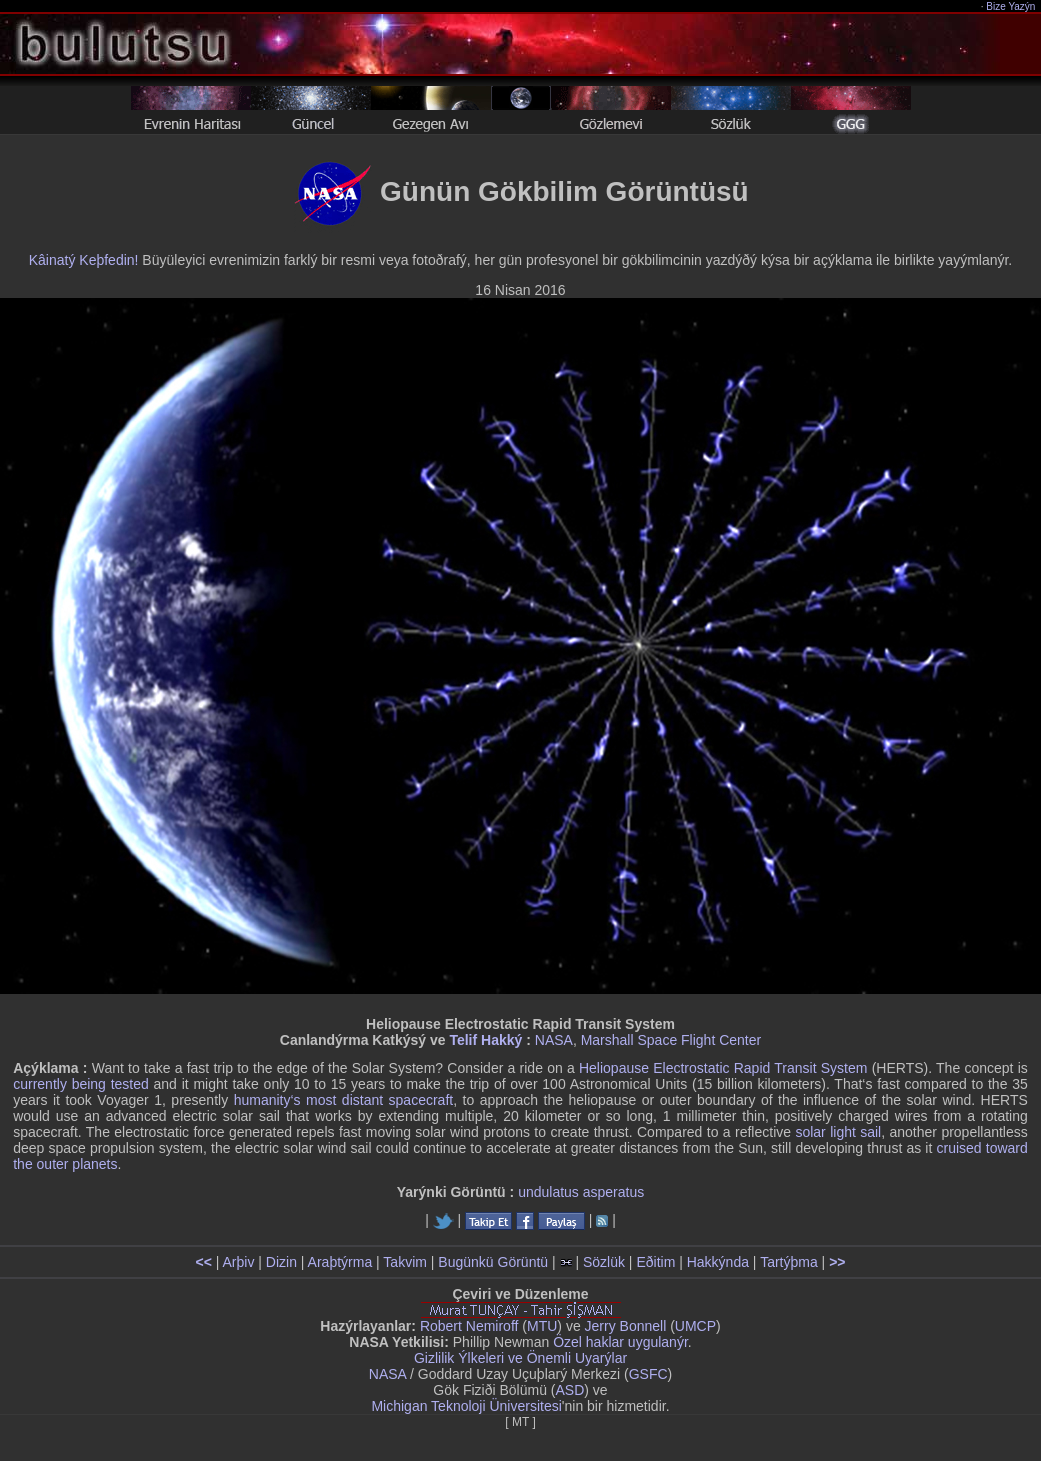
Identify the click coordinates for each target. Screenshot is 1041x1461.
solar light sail (838, 1132)
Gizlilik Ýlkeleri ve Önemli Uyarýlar (520, 1358)
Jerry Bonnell (626, 1326)
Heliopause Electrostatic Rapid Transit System (723, 1068)
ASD (570, 1390)
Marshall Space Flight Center (671, 1040)
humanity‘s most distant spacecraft (344, 1100)
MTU (542, 1326)
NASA (554, 1040)
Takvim (405, 1262)
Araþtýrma (340, 1262)
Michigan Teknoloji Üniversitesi (466, 1406)
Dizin (281, 1262)
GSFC (648, 1374)
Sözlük (604, 1262)
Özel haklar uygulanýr (620, 1342)
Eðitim (655, 1262)
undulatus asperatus (581, 1192)
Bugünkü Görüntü (493, 1262)
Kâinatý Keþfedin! (84, 260)
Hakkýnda (718, 1262)
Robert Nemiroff (469, 1326)
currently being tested (81, 1084)
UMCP (695, 1326)
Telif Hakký (485, 1040)
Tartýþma (789, 1262)
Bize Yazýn (1011, 6)
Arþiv (239, 1262)
